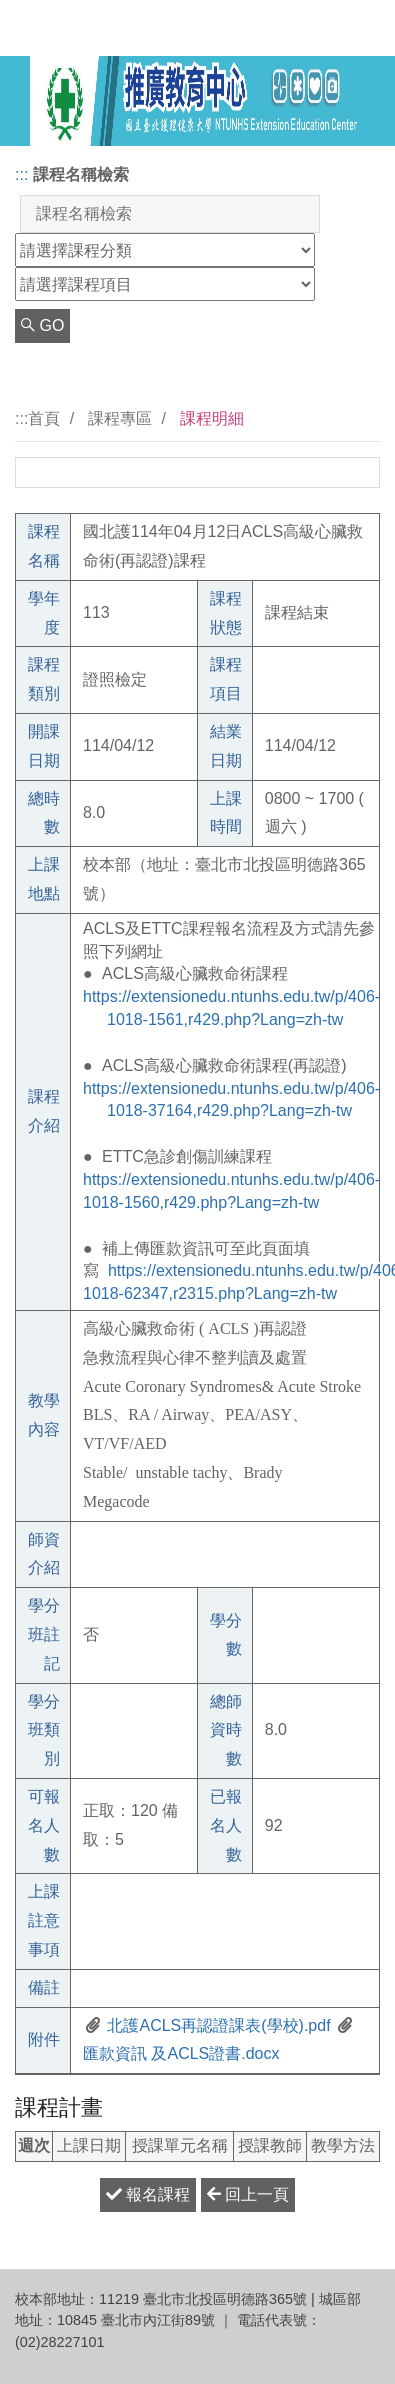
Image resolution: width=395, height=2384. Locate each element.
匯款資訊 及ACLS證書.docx (181, 2053)
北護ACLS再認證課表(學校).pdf (217, 2025)
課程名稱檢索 (81, 174)
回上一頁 (248, 2194)
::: (21, 174)
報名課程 (148, 2194)
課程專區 (120, 418)
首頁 (44, 418)
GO (42, 325)
